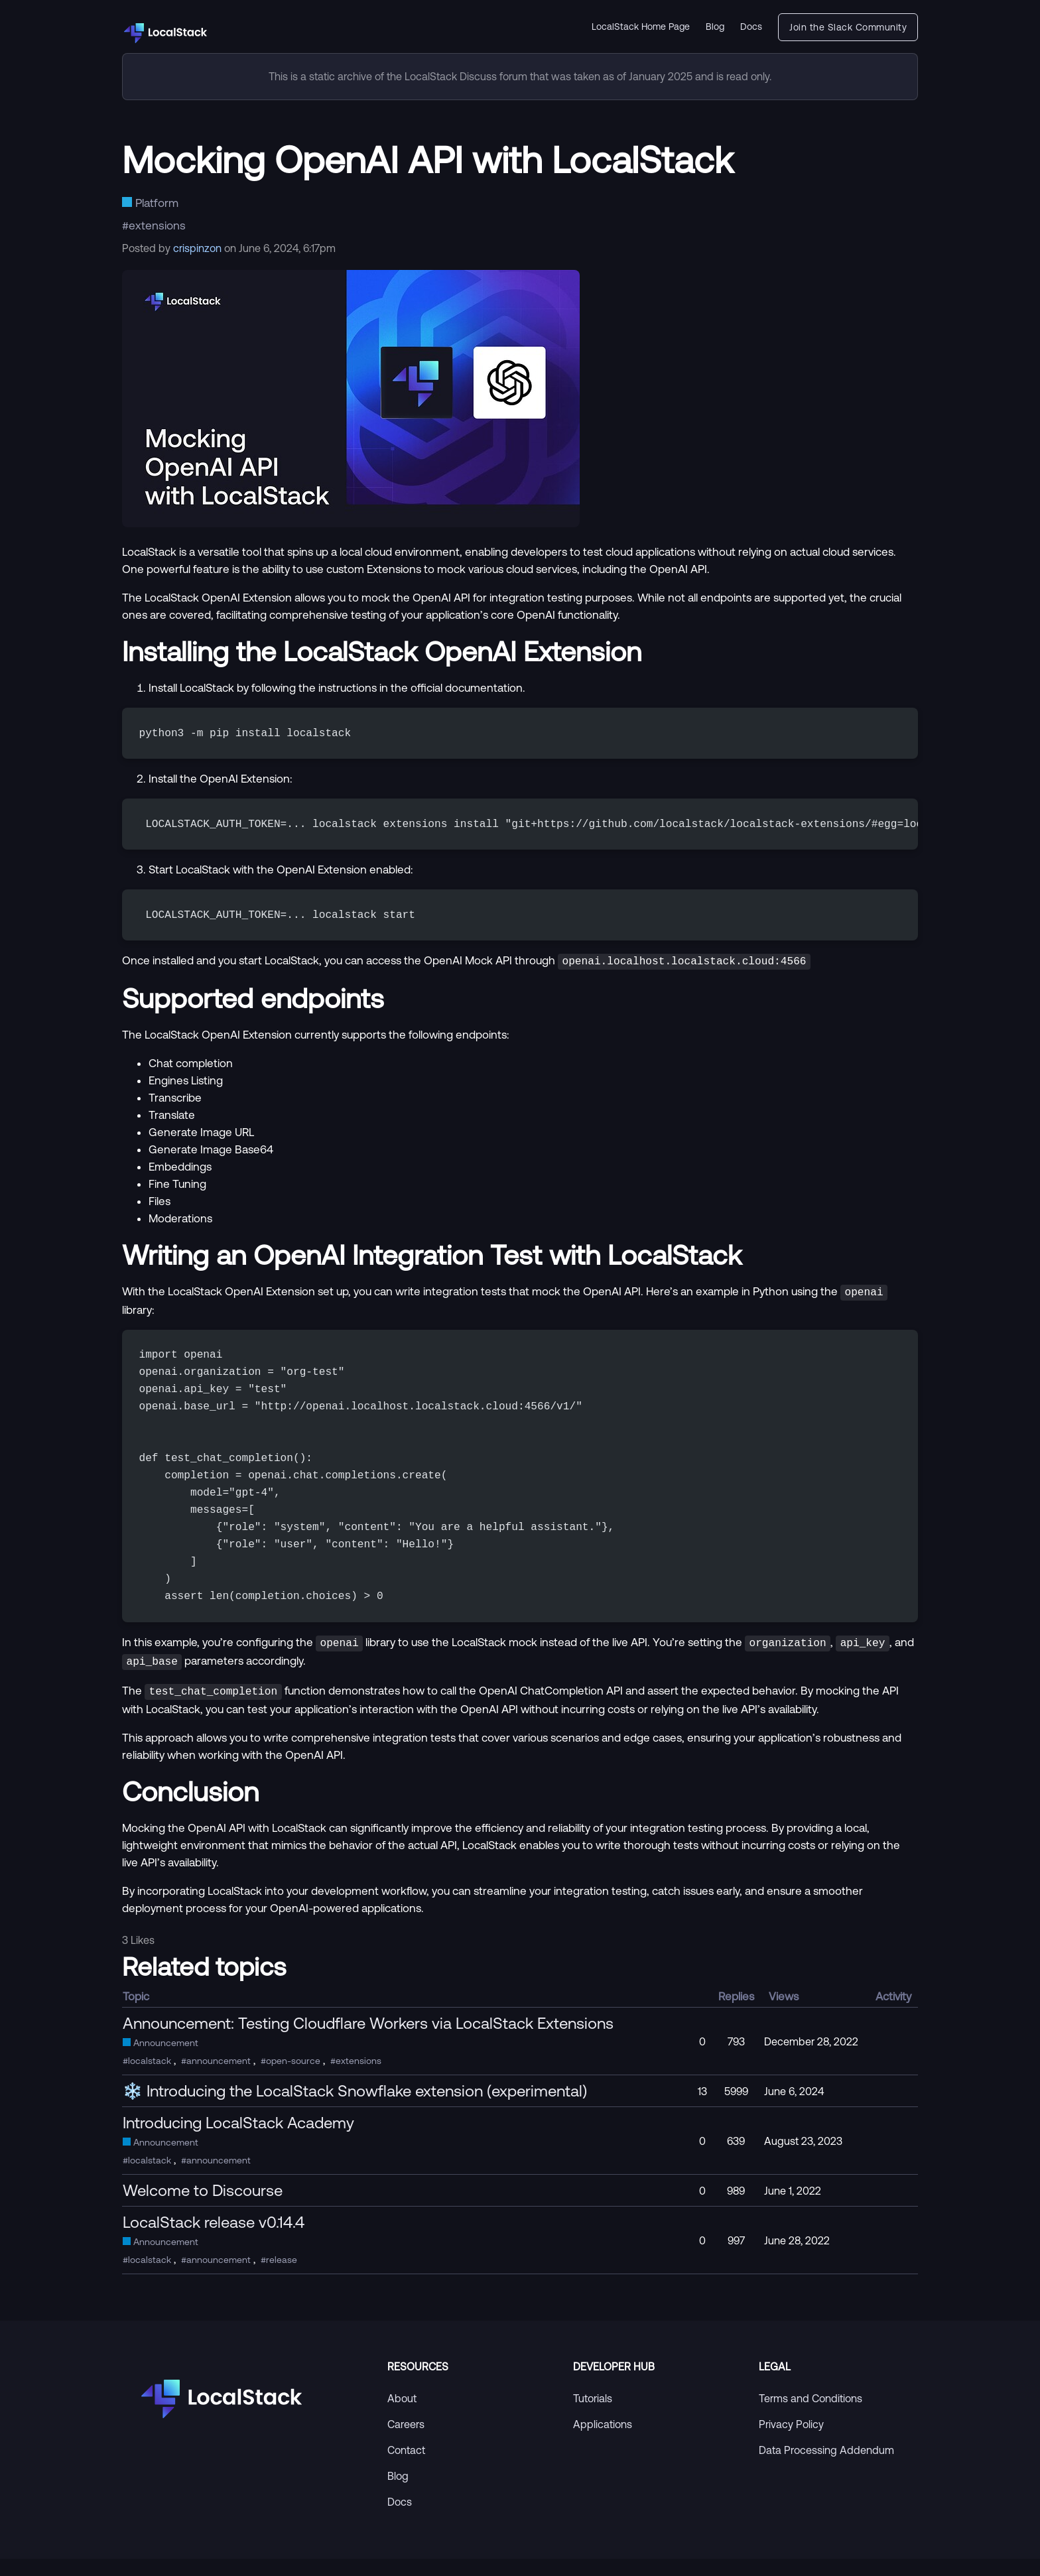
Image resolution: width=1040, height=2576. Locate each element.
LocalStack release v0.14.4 (213, 2239)
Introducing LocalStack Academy (238, 2139)
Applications (602, 2441)
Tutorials (592, 2415)
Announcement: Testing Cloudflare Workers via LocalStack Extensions (368, 2040)
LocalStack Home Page (641, 26)
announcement (218, 2078)
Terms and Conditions (810, 2415)
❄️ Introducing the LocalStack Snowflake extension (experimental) (355, 2107)
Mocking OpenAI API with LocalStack (428, 159)
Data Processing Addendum (826, 2467)
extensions (157, 224)
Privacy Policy (791, 2441)
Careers (405, 2441)
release (281, 2277)
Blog (715, 26)
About (402, 2415)
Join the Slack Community (848, 27)
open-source (293, 2078)
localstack (149, 2078)
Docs (751, 26)
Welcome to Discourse (203, 2207)
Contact (406, 2467)
